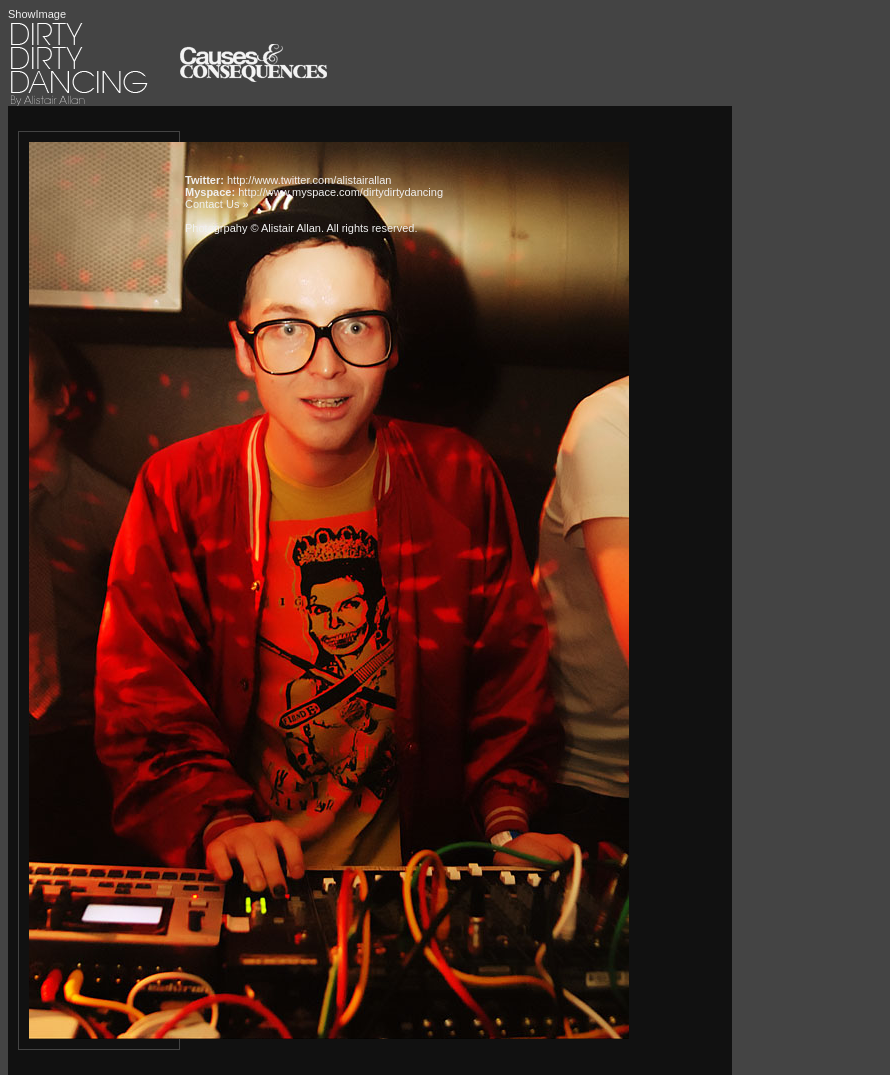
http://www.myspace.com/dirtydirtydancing (340, 192)
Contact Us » (217, 204)
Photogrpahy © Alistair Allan (253, 228)
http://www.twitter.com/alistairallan (309, 180)
